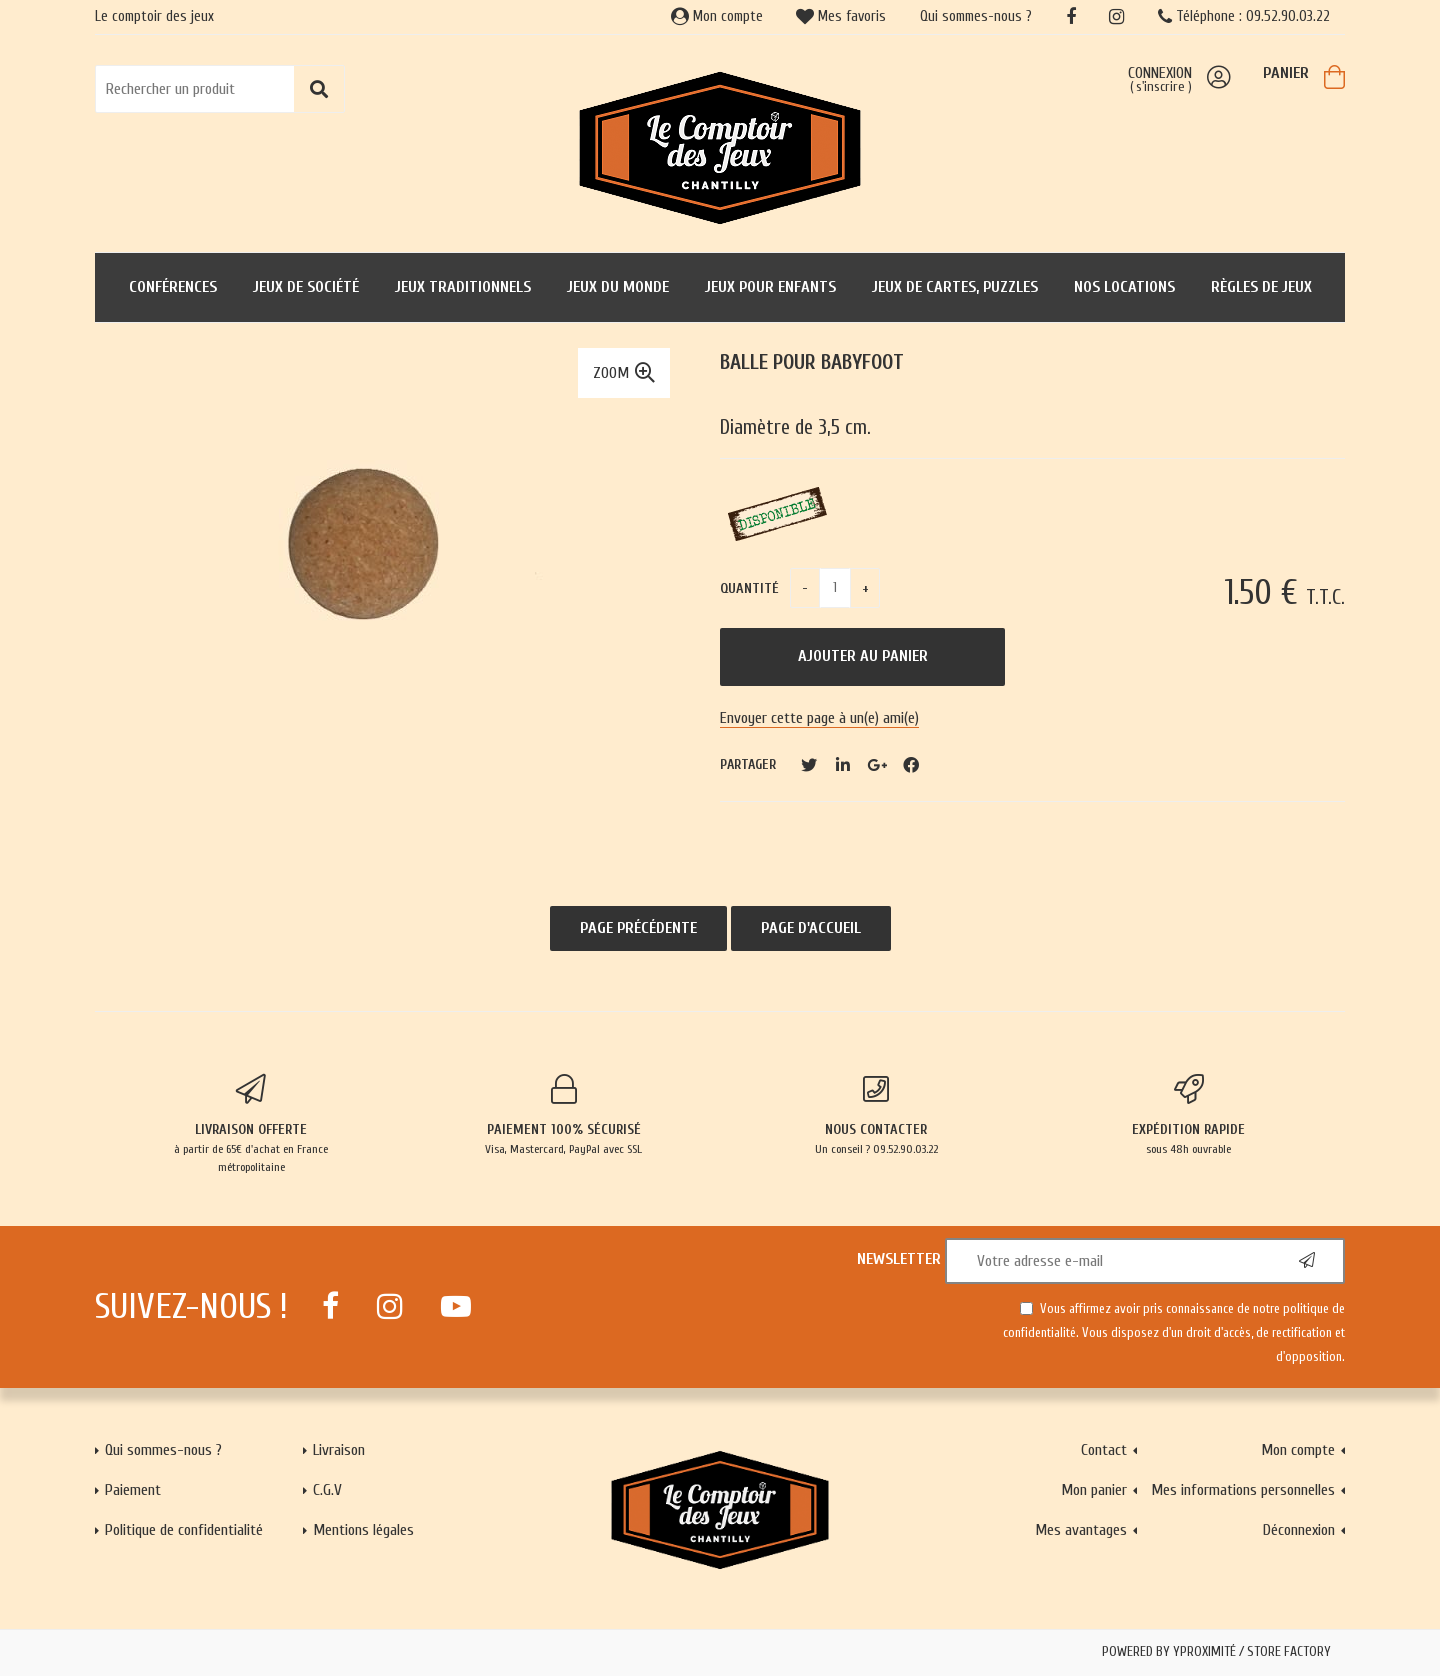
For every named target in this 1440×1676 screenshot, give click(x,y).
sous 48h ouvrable (1189, 1115)
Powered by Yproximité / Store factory (1216, 1652)
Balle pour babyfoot (812, 362)
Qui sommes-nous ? (976, 16)
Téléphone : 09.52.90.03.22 (1244, 16)
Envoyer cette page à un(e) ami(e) (819, 718)
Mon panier (1094, 1490)
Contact (1104, 1450)
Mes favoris (841, 16)
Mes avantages (1081, 1530)
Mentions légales (363, 1530)
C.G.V (327, 1490)
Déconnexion (1299, 1530)
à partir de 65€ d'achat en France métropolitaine (251, 1124)
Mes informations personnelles (1243, 1490)
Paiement (133, 1490)
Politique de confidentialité (184, 1530)
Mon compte (717, 16)
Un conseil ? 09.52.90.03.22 (876, 1115)
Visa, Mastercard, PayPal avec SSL (564, 1115)
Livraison (339, 1450)
